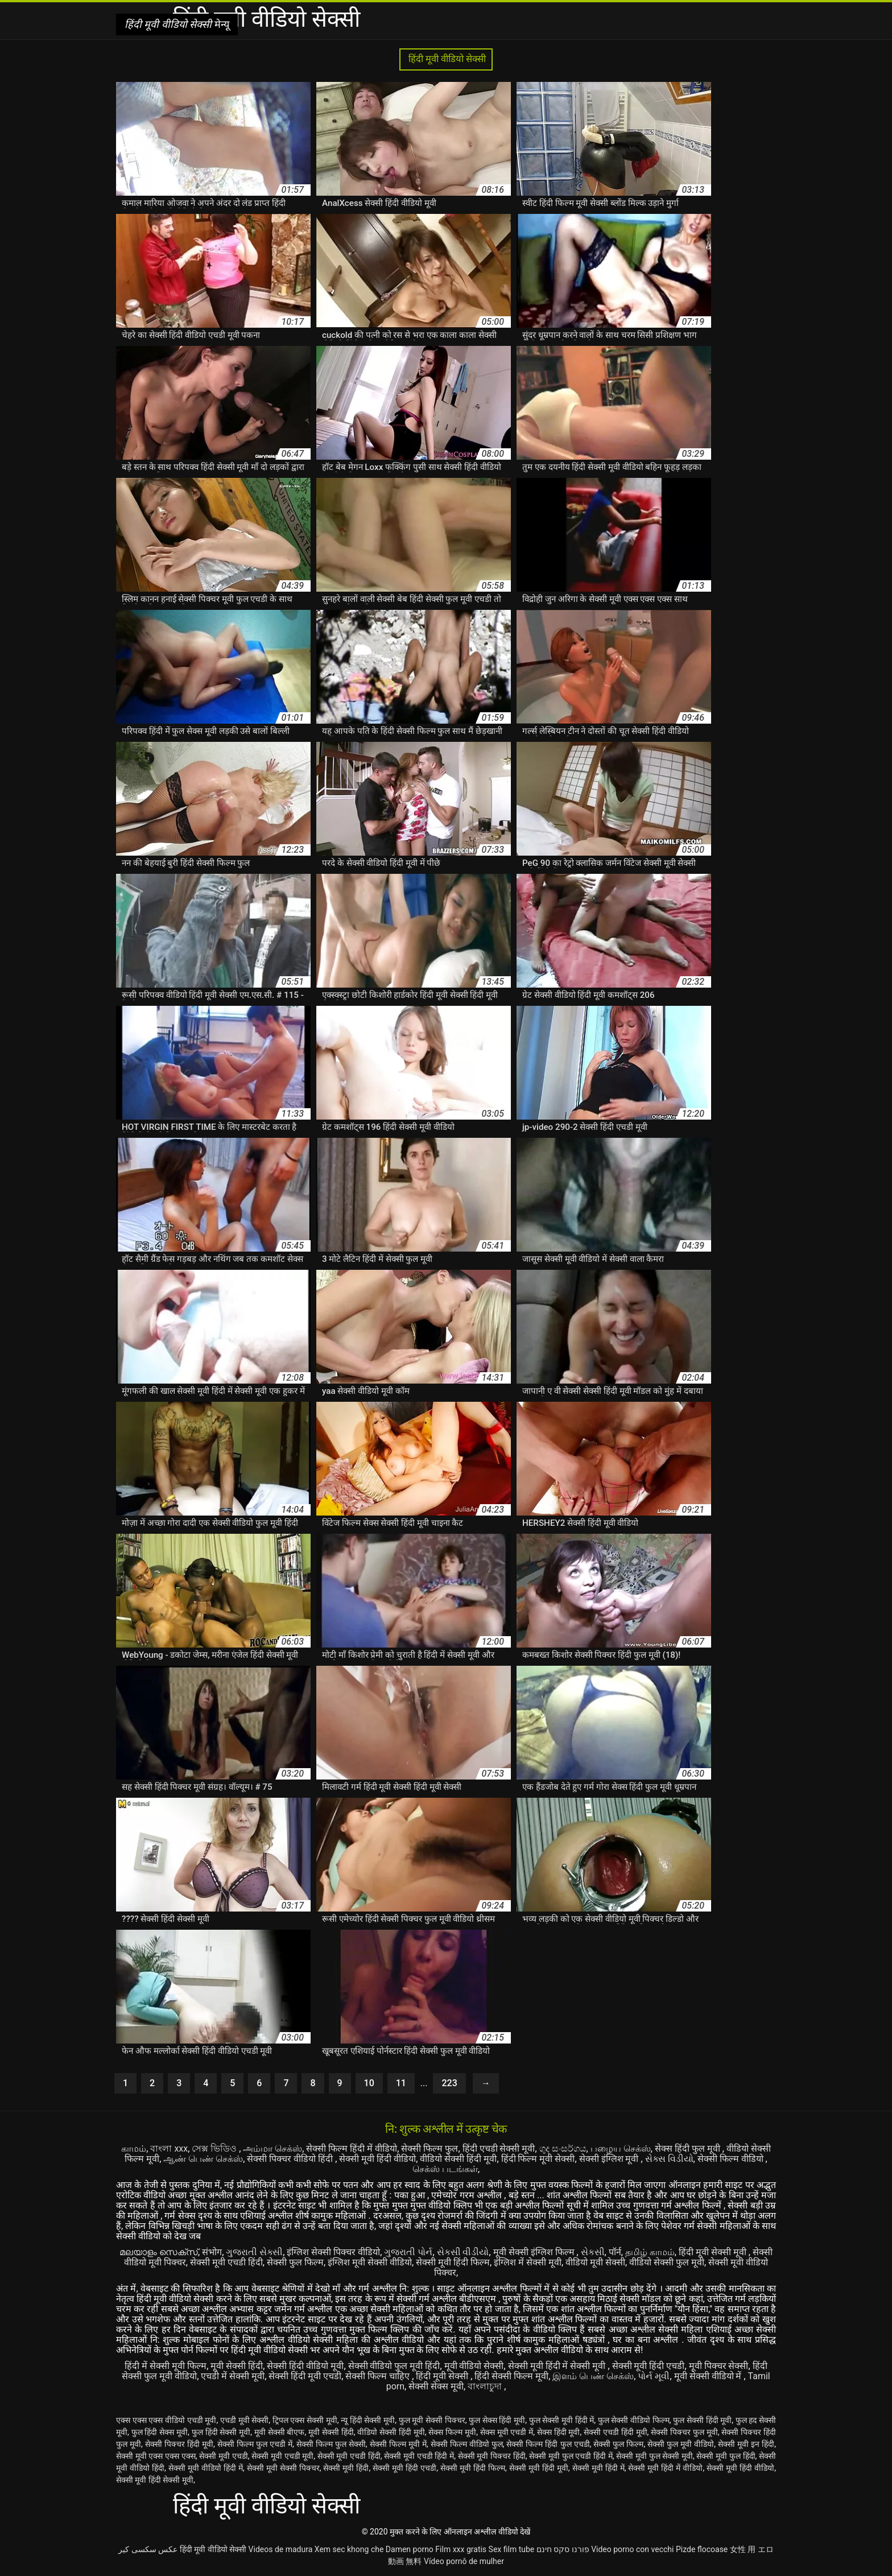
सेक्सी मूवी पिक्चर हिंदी (492, 2456)
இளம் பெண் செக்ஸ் (593, 2376)
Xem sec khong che (349, 2549)
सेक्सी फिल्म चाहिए (378, 2376)
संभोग (212, 2252)
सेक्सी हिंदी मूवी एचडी (305, 2376)
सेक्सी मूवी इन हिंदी (746, 2444)
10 (369, 2083)
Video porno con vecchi (632, 2549)
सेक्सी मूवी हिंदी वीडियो (377, 2158)
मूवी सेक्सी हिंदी (236, 2365)
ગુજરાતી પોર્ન (408, 2252)
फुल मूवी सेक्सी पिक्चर (432, 2420)
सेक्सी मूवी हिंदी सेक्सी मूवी (154, 2479)
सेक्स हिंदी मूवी (558, 2432)
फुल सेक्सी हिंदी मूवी (702, 2420)
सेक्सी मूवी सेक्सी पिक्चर (283, 2467)
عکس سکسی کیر (147, 2549)
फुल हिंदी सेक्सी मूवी (221, 2432)
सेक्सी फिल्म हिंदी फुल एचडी (547, 2444)
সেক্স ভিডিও (215, 2148)
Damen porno (409, 2549)
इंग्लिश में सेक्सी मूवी (527, 2262)
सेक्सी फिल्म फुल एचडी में (254, 2444)
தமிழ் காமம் (650, 2252)
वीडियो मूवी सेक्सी (595, 2262)
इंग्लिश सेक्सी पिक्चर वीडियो (333, 2252)
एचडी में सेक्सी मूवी (233, 2376)
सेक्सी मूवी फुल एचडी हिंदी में (571, 2456)
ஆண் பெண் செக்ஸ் (203, 2158)
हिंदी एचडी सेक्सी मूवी (498, 2148)
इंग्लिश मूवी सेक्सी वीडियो (370, 2262)
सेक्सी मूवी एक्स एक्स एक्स (156, 2456)
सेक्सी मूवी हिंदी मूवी (538, 2467)
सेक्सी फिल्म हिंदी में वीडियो (351, 2148)
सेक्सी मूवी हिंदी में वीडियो (665, 2467)
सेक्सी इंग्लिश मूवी (610, 2158)
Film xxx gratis (460, 2549)
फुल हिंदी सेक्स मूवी (159, 2432)
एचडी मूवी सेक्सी (244, 2420)
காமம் (133, 2148)
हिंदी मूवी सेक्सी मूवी (714, 2252)
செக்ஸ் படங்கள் (445, 2169)
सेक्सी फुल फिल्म (295, 2262)
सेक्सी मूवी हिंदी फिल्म (453, 2262)
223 (449, 2083)
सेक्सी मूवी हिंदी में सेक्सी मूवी (558, 2365)
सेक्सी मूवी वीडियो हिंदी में (205, 2467)
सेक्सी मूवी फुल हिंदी (725, 2456)
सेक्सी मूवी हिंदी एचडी (648, 2365)
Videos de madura (281, 2549)
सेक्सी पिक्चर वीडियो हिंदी (291, 2158)
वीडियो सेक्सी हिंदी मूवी (458, 2158)
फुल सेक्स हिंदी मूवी (497, 2420)
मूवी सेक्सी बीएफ (279, 2432)
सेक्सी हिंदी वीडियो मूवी (305, 2365)
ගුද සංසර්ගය (563, 2148)
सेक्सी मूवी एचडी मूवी (282, 2456)
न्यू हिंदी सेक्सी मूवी (368, 2420)
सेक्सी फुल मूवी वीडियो (680, 2444)
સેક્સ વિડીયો (669, 2158)
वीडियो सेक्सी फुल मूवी (666, 2262)
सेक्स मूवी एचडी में (507, 2432)
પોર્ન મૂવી (654, 2376)
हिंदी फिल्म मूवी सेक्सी (538, 2158)
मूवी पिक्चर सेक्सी (719, 2365)
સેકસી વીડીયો (463, 2252)
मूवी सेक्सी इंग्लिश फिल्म (535, 2252)
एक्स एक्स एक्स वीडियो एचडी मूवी (166, 2420)
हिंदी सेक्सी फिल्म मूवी (511, 2376)
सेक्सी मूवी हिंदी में (598, 2467)
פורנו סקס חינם (562, 2549)
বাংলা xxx (169, 2148)
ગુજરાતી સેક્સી (254, 2252)
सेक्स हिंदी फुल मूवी (688, 2148)
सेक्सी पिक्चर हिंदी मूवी (179, 2444)
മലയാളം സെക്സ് (158, 2252)
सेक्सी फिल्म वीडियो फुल (467, 2444)
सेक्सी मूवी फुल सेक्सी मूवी (654, 2456)
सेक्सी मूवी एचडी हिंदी (226, 2262)
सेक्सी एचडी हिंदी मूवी (615, 2432)
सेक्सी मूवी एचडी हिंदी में (419, 2456)
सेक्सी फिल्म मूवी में (398, 2444)
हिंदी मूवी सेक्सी (443, 2376)
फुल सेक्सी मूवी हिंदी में (561, 2420)
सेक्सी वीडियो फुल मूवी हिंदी (394, 2365)
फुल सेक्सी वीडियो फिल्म (634, 2420)
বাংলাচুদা (486, 2386)
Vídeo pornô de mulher (464, 2561)
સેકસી (593, 2252)
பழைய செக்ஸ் (620, 2148)
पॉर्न (615, 2252)
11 (401, 2083)
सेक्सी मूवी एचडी (223, 2456)
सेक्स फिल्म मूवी (452, 2432)
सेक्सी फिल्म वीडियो (731, 2158)
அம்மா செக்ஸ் (272, 2148)
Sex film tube (512, 2549)
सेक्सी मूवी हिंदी (346, 2467)
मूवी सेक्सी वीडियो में (709, 2376)
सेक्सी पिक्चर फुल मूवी (684, 2432)
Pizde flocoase (702, 2549)
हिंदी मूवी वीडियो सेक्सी (446, 58)
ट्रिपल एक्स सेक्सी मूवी (304, 2420)
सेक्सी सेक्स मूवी (436, 2386)
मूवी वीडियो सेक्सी (474, 2365)
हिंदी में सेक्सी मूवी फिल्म (166, 2365)
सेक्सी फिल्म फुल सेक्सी (331, 2444)
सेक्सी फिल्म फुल (429, 2148)
